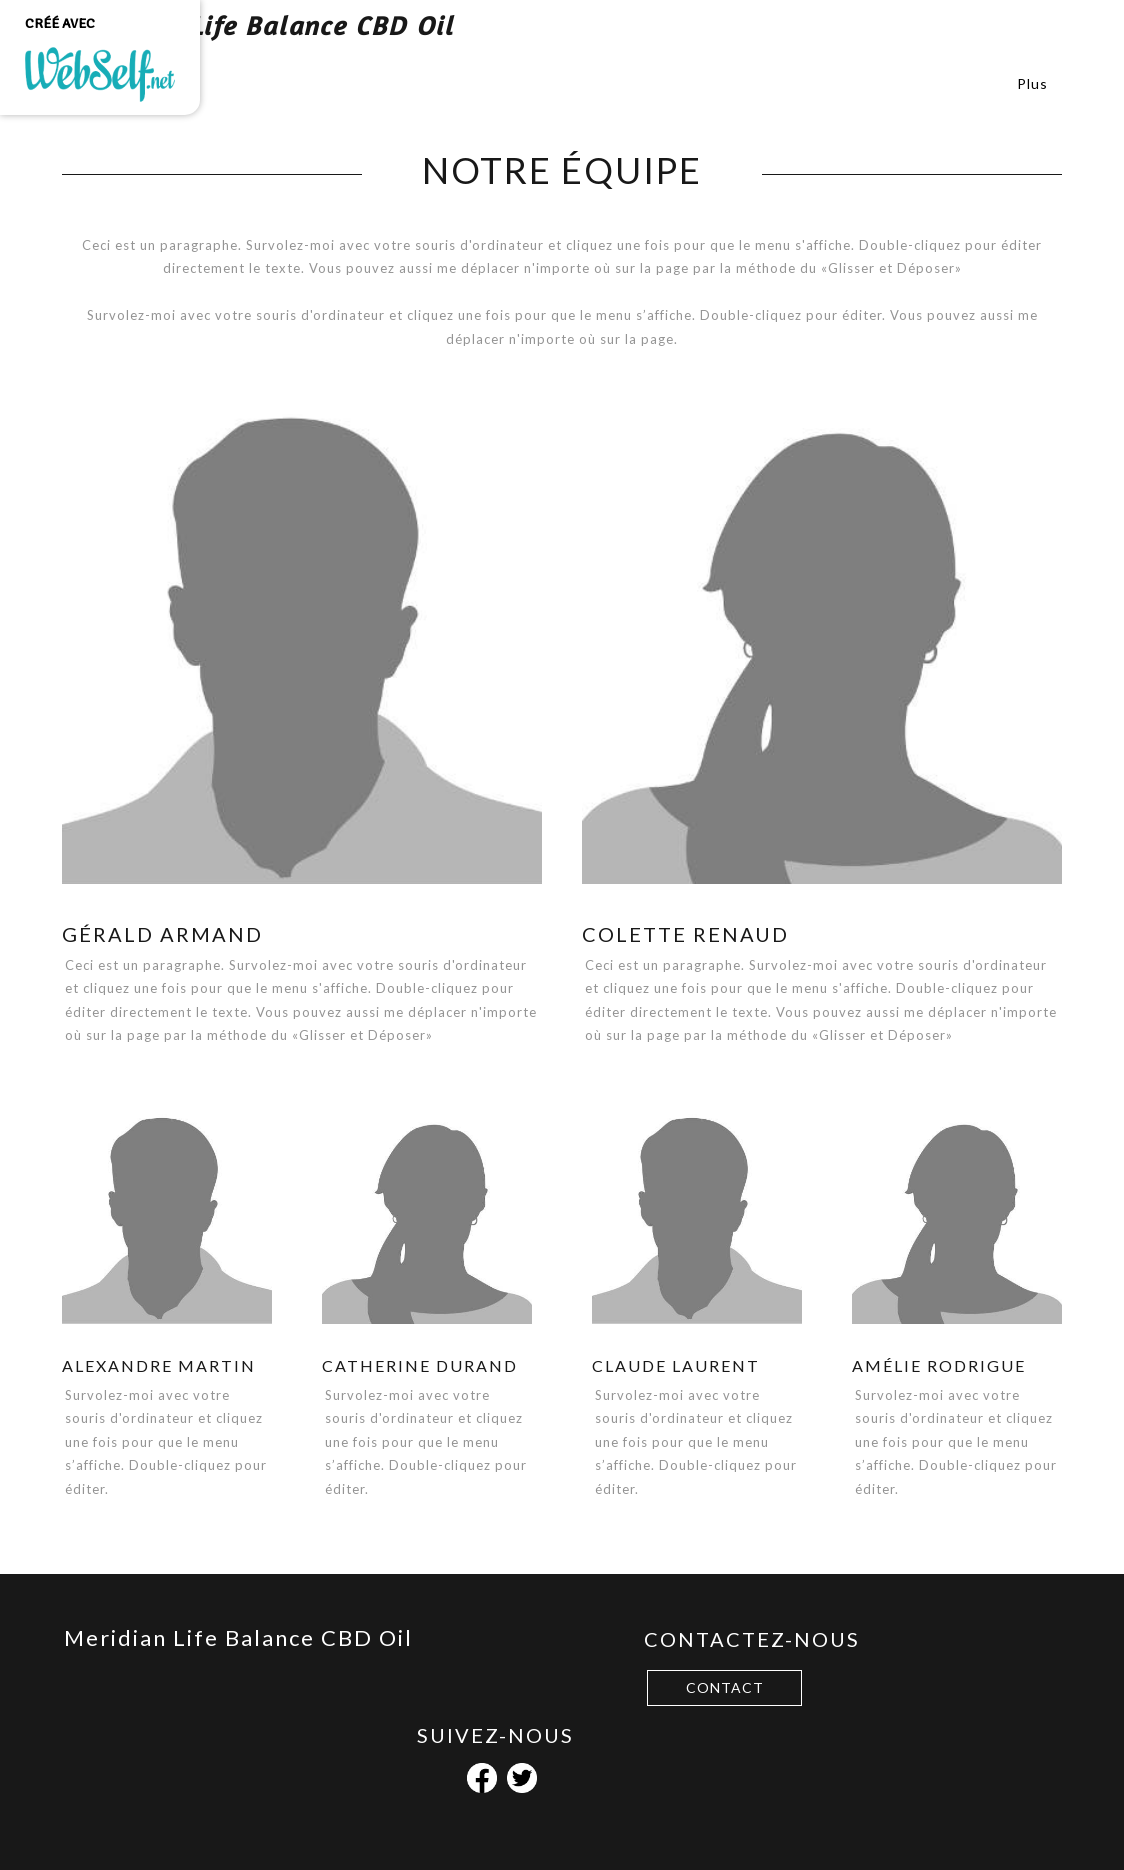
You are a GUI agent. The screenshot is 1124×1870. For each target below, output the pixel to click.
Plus (1032, 83)
